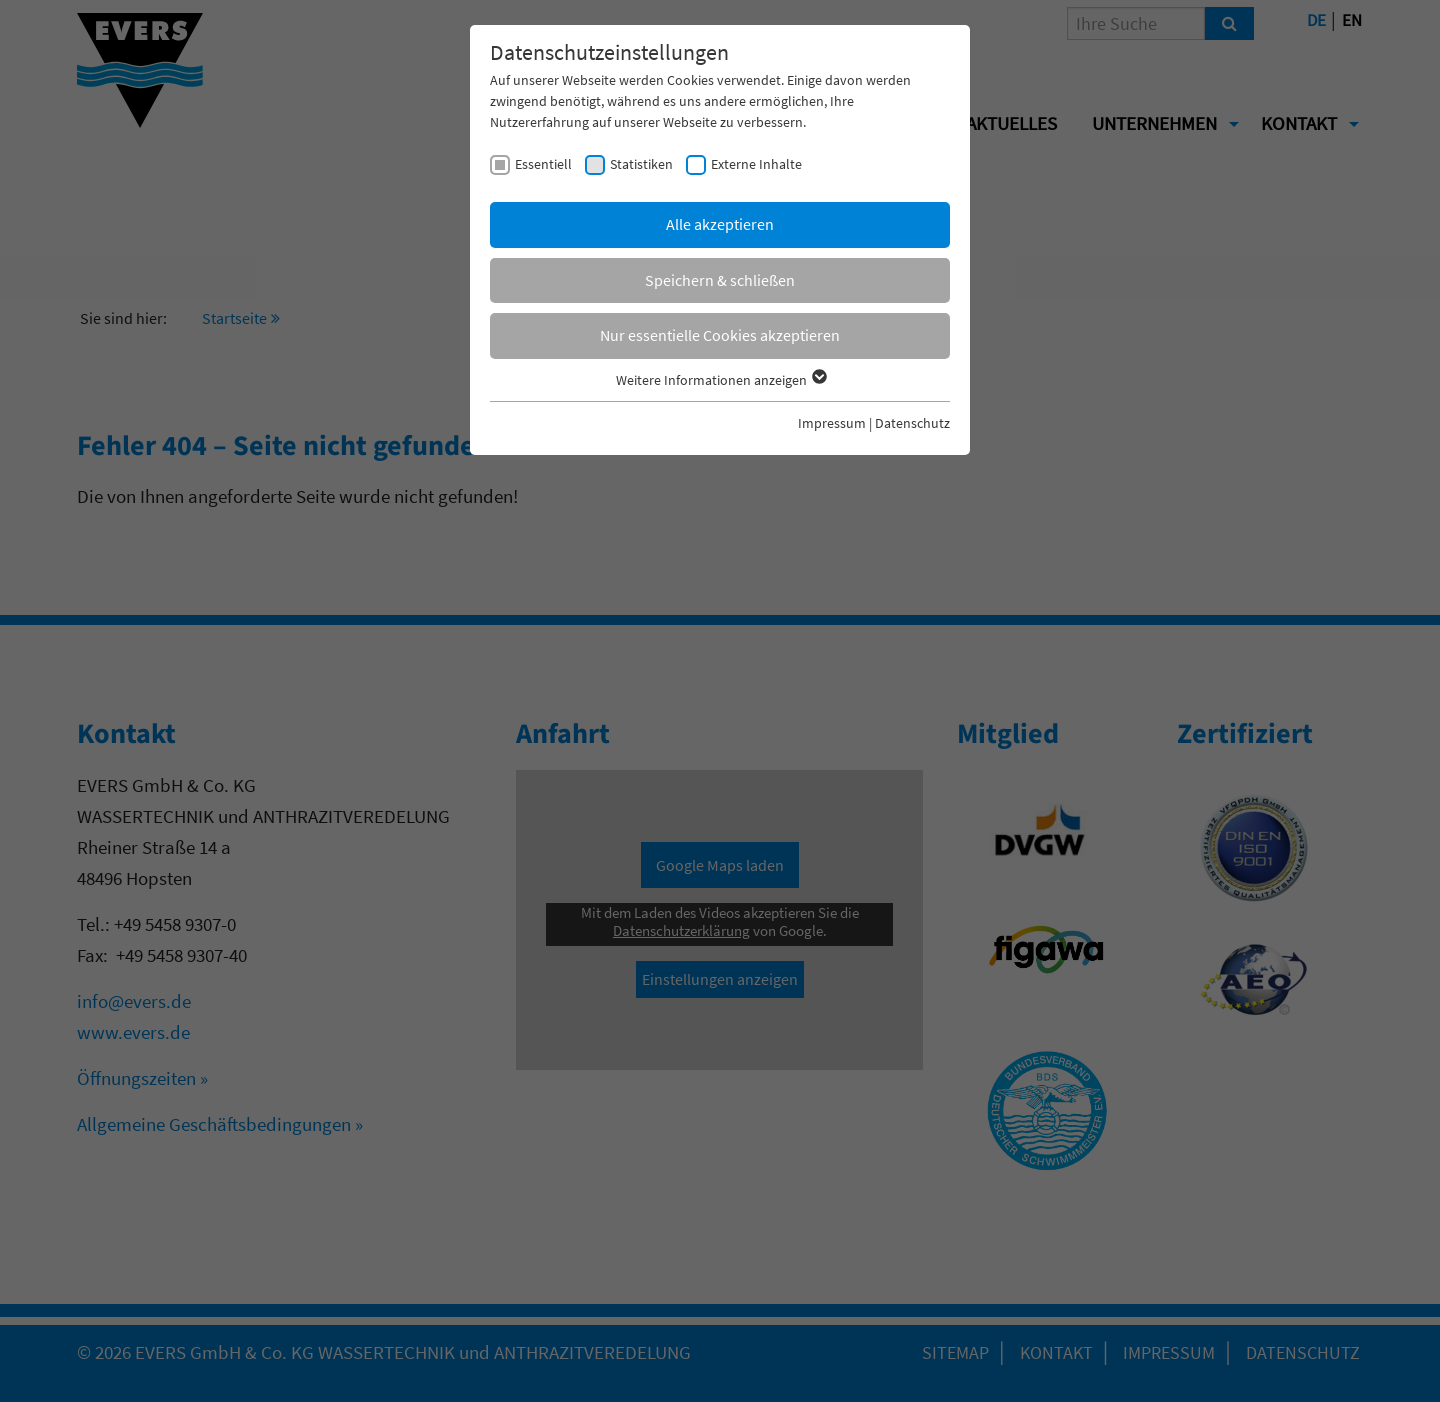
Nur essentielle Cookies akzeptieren (720, 335)
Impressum (832, 423)
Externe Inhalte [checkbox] (756, 164)
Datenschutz (912, 423)
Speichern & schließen (720, 280)
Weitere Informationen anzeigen (720, 380)
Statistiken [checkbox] (641, 164)
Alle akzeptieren (720, 224)
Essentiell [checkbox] (543, 164)
